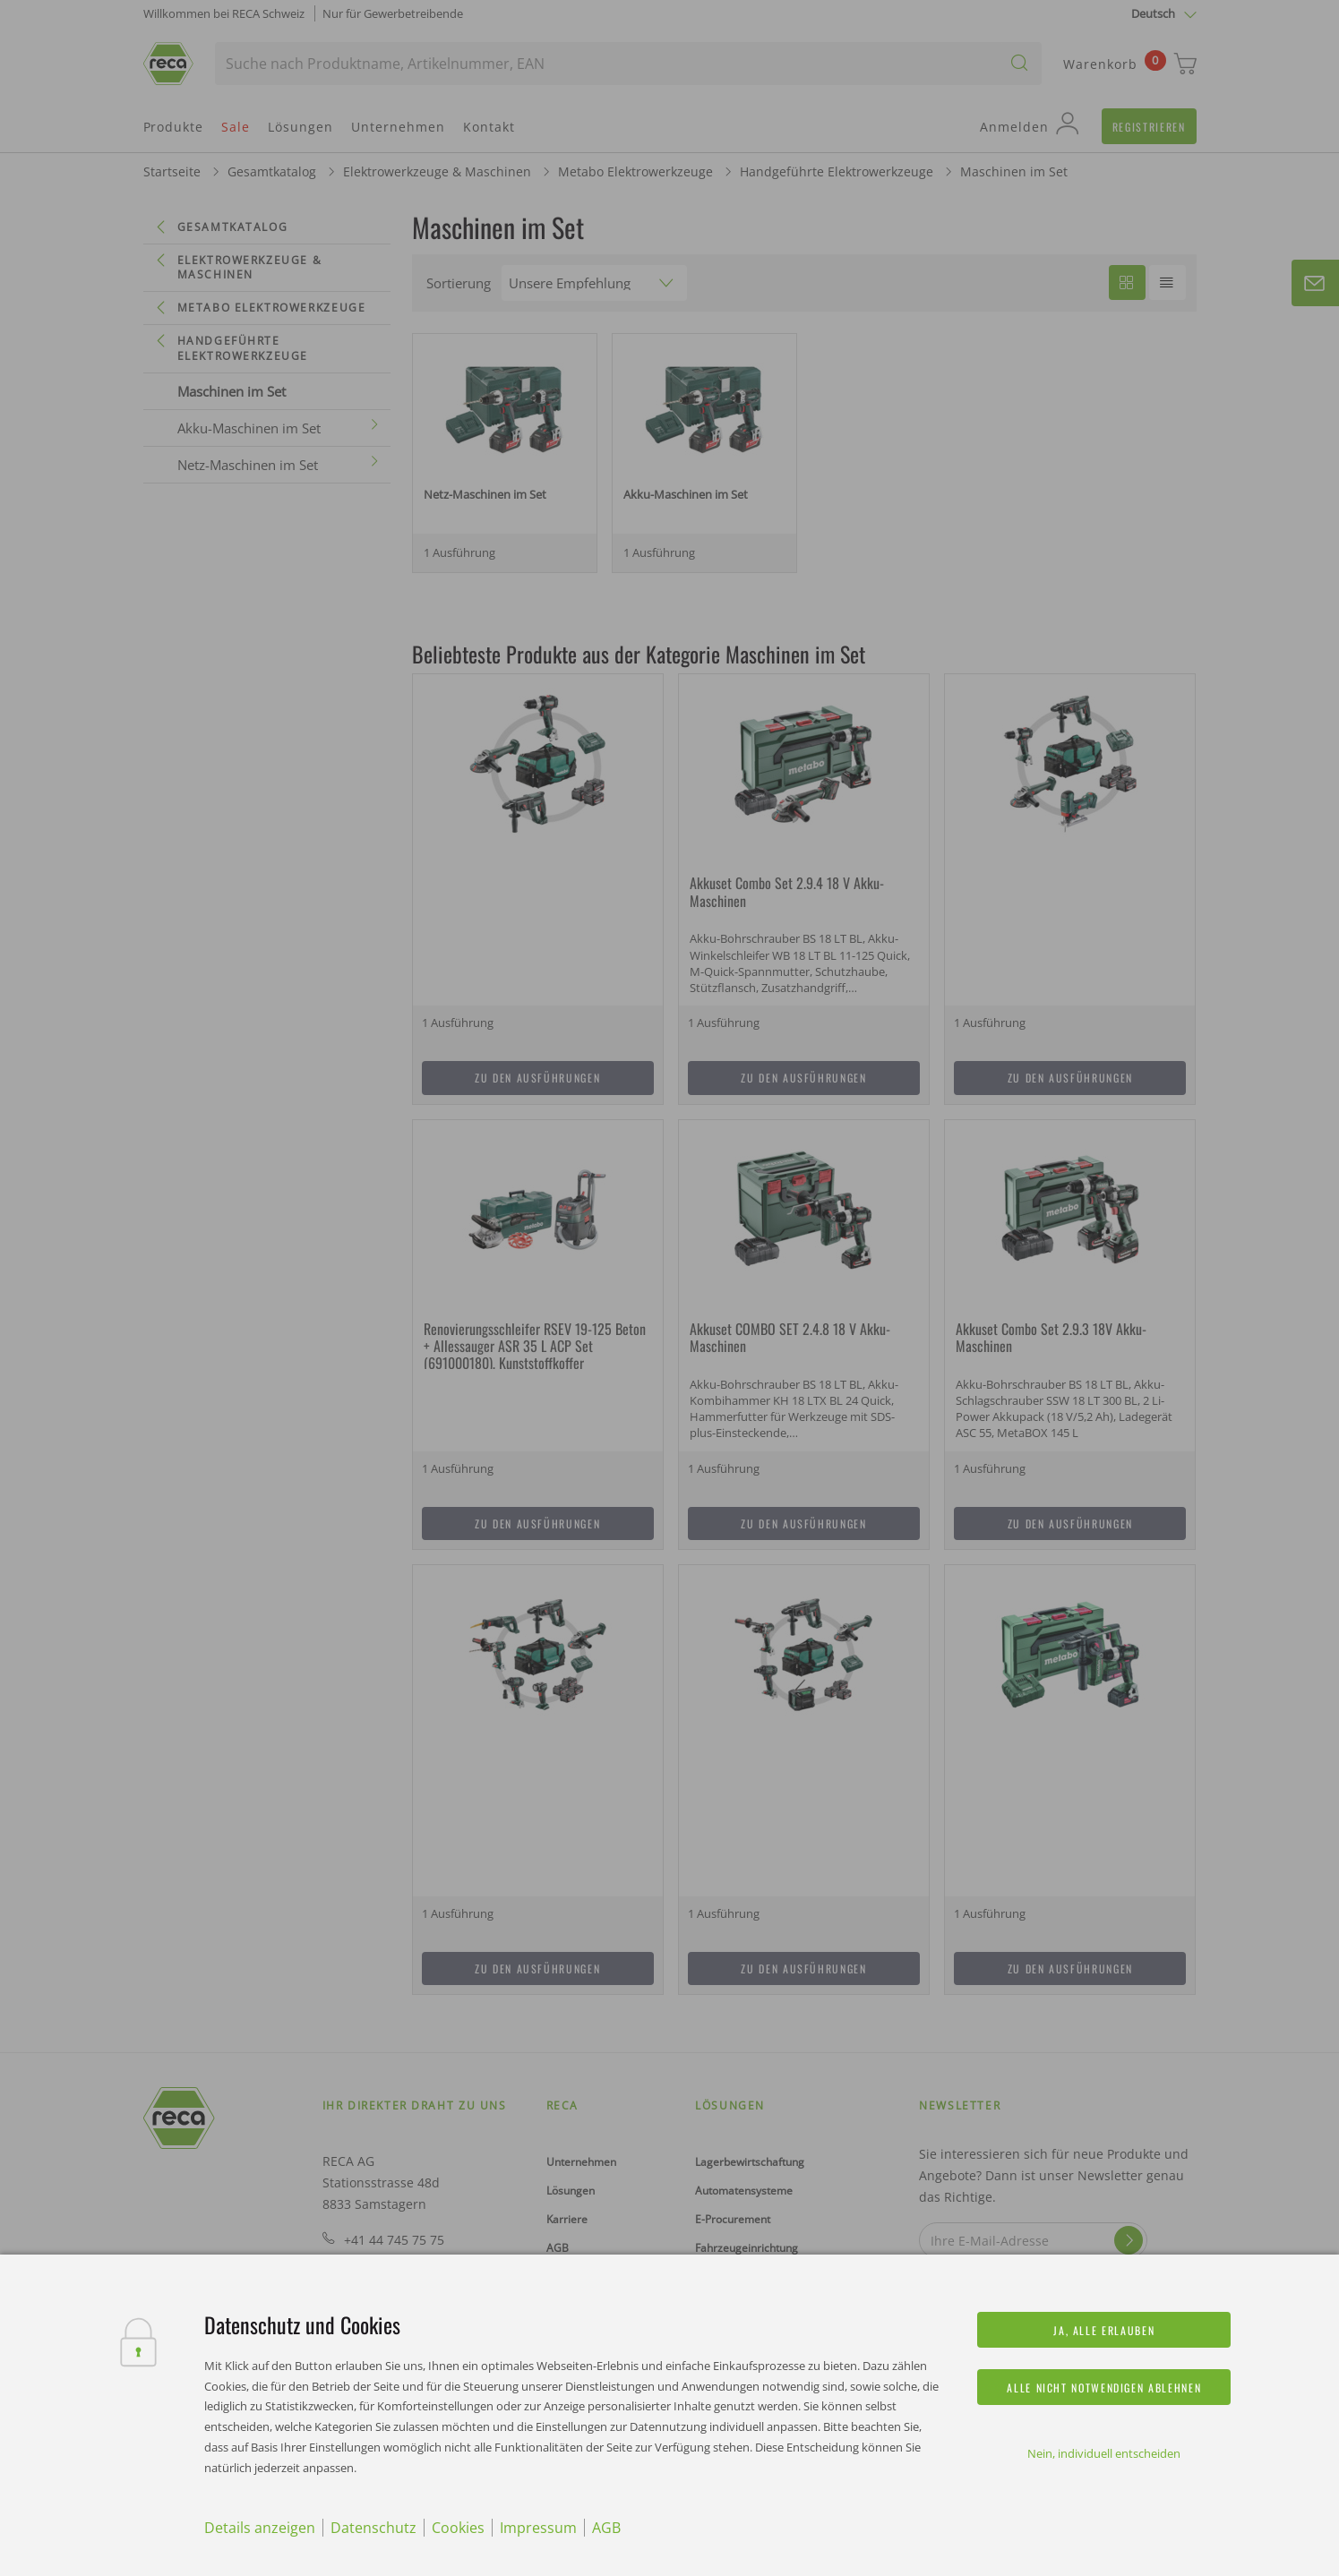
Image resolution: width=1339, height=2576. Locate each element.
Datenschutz (373, 2527)
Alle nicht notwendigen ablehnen (1104, 2387)
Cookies (458, 2527)
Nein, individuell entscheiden (1103, 2453)
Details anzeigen (259, 2527)
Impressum (538, 2527)
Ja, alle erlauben (1103, 2330)
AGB (606, 2527)
